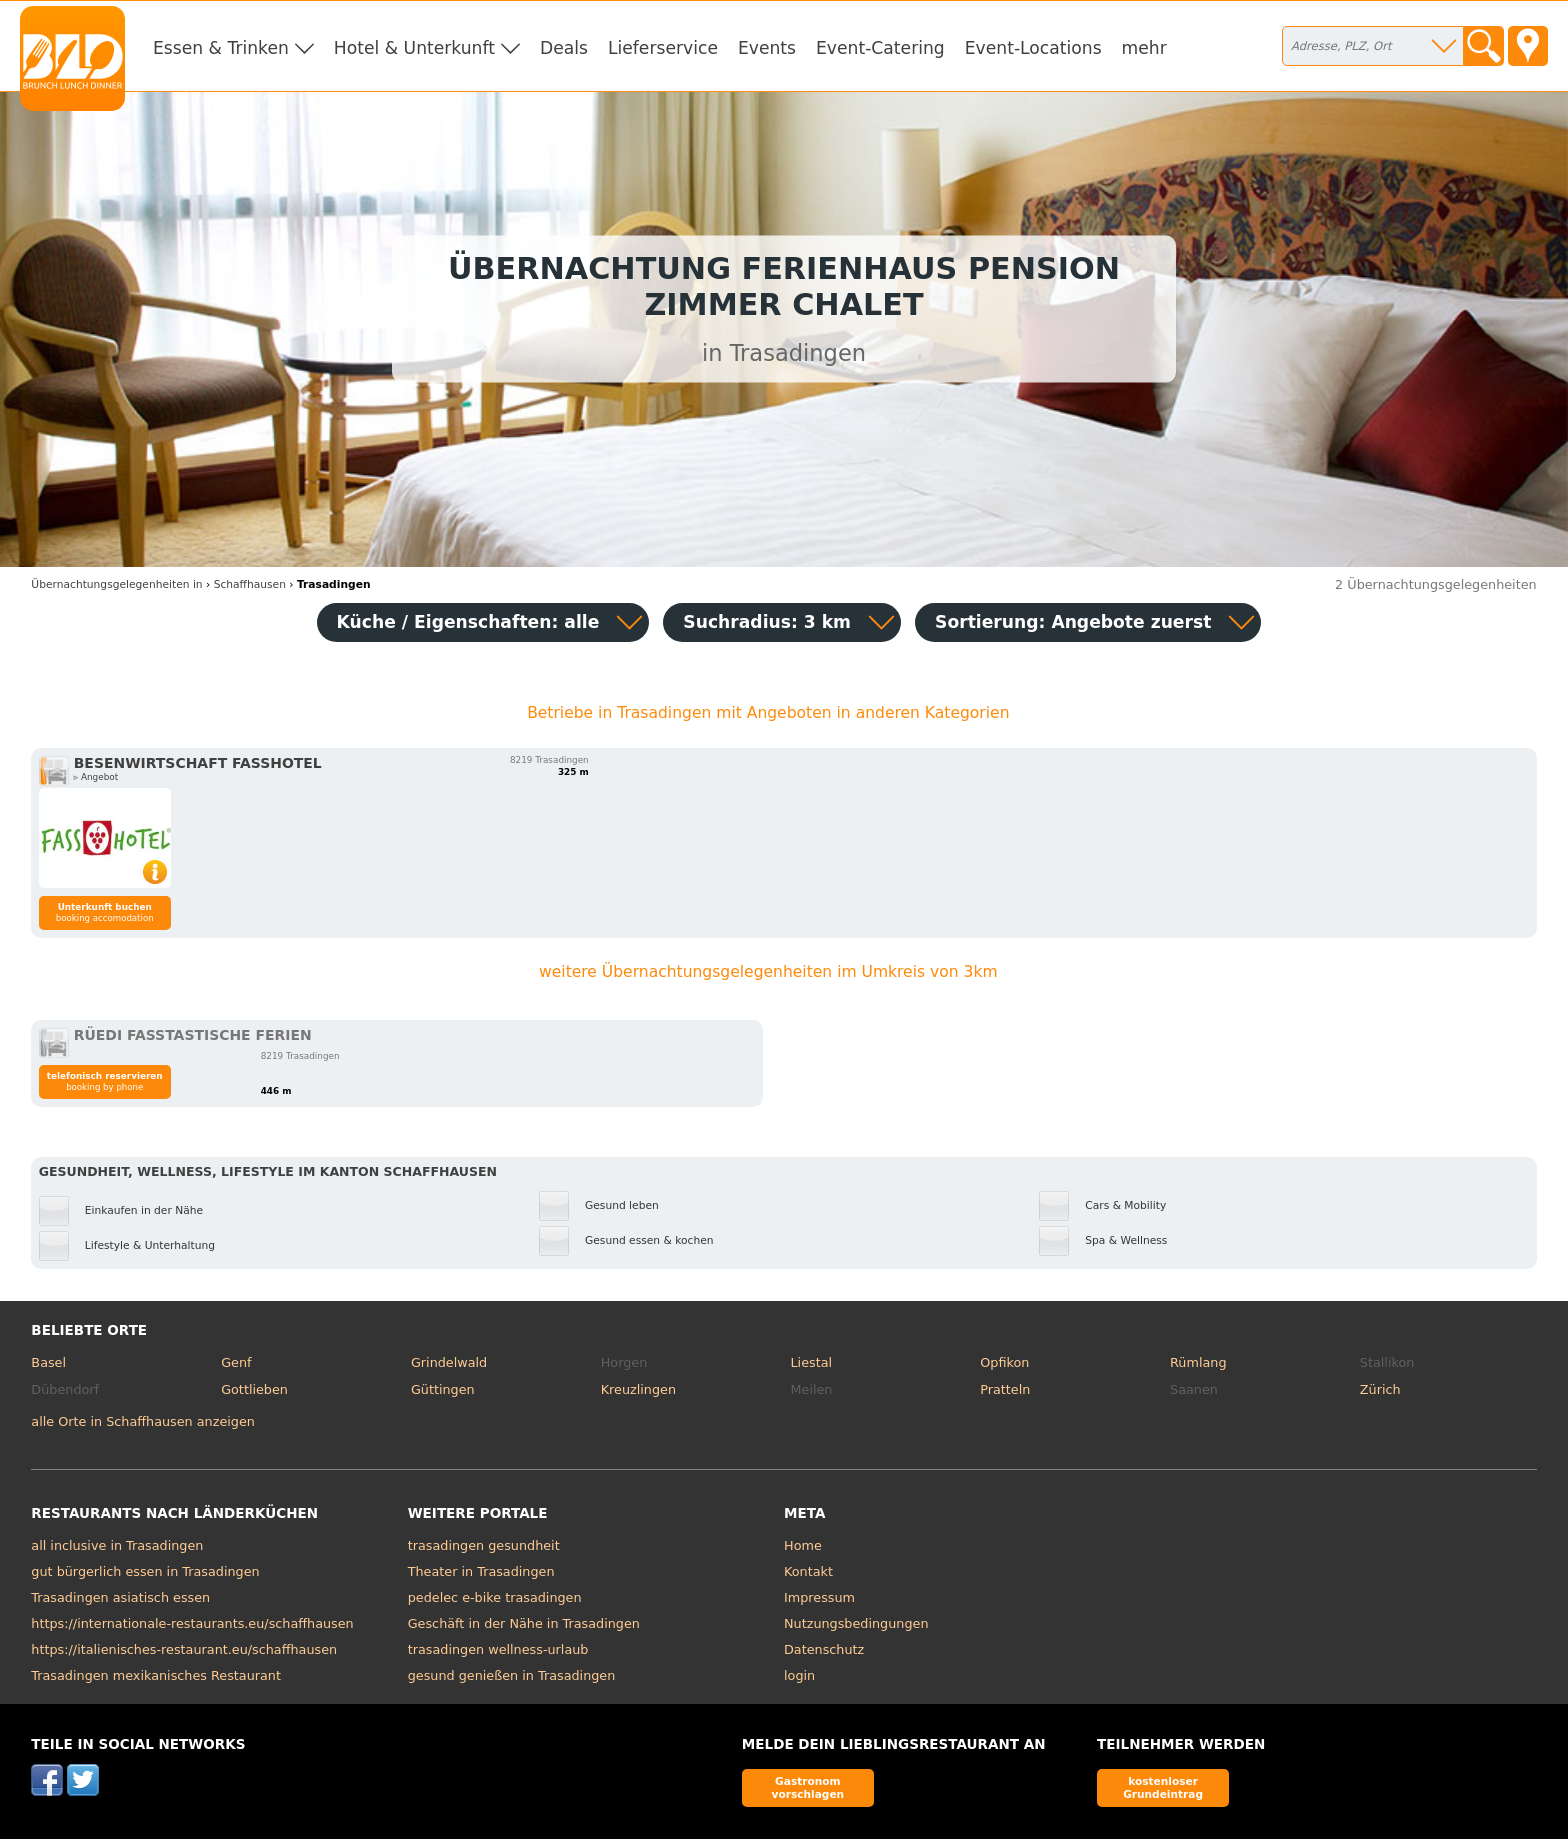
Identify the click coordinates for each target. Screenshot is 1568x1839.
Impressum (819, 1597)
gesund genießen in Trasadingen (512, 1675)
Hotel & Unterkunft (414, 48)
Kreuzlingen (638, 1389)
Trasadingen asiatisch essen (120, 1597)
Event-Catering (880, 48)
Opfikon (1004, 1362)
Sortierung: (1073, 622)
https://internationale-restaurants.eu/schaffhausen (192, 1623)
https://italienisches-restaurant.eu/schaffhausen (184, 1649)
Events (767, 48)
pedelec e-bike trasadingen (495, 1597)
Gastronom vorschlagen (808, 1787)
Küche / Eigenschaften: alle (468, 622)
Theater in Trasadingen (481, 1571)
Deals (564, 48)
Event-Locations (1033, 48)
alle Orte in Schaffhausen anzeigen (143, 1421)
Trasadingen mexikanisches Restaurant (156, 1675)
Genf (236, 1362)
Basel (48, 1362)
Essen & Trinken (221, 48)
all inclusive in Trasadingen (117, 1545)
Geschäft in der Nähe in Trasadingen (524, 1623)
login (799, 1675)
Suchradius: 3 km (767, 622)
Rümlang (1198, 1362)
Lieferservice (663, 48)
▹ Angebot (96, 777)
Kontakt (808, 1571)
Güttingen (443, 1389)
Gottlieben (254, 1389)
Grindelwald (449, 1362)
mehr (1144, 48)
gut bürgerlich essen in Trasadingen (145, 1571)
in (116, 584)
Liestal (811, 1362)
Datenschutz (824, 1649)
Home (803, 1545)
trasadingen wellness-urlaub (498, 1649)
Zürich (1380, 1389)
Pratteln (1005, 1389)
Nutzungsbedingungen (856, 1623)
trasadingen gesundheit (484, 1545)
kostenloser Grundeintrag (1163, 1787)
